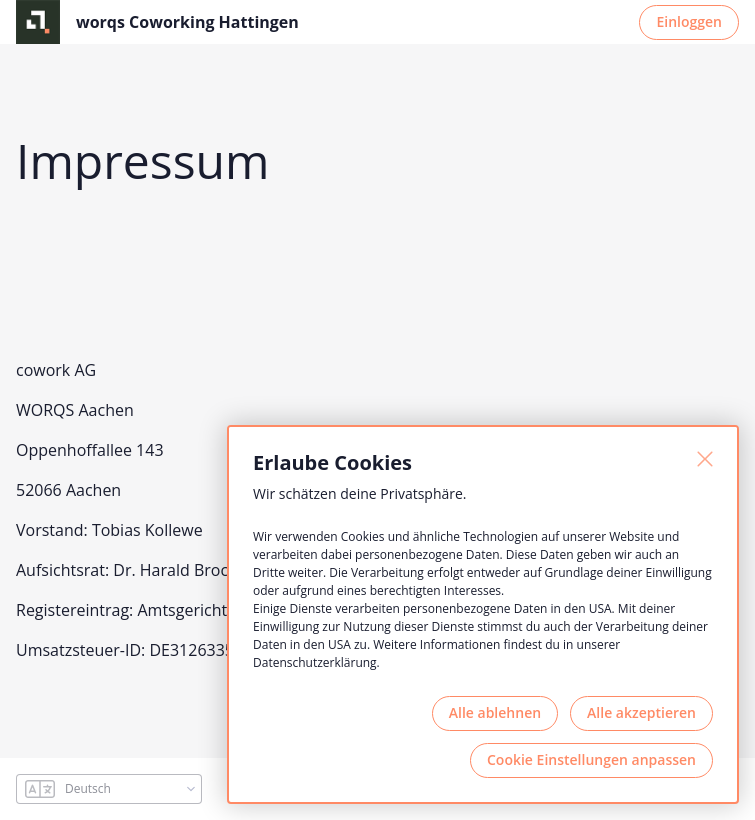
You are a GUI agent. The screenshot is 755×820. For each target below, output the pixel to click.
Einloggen (689, 21)
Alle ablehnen (495, 712)
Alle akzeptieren (641, 712)
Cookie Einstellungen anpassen (591, 759)
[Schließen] (705, 459)
